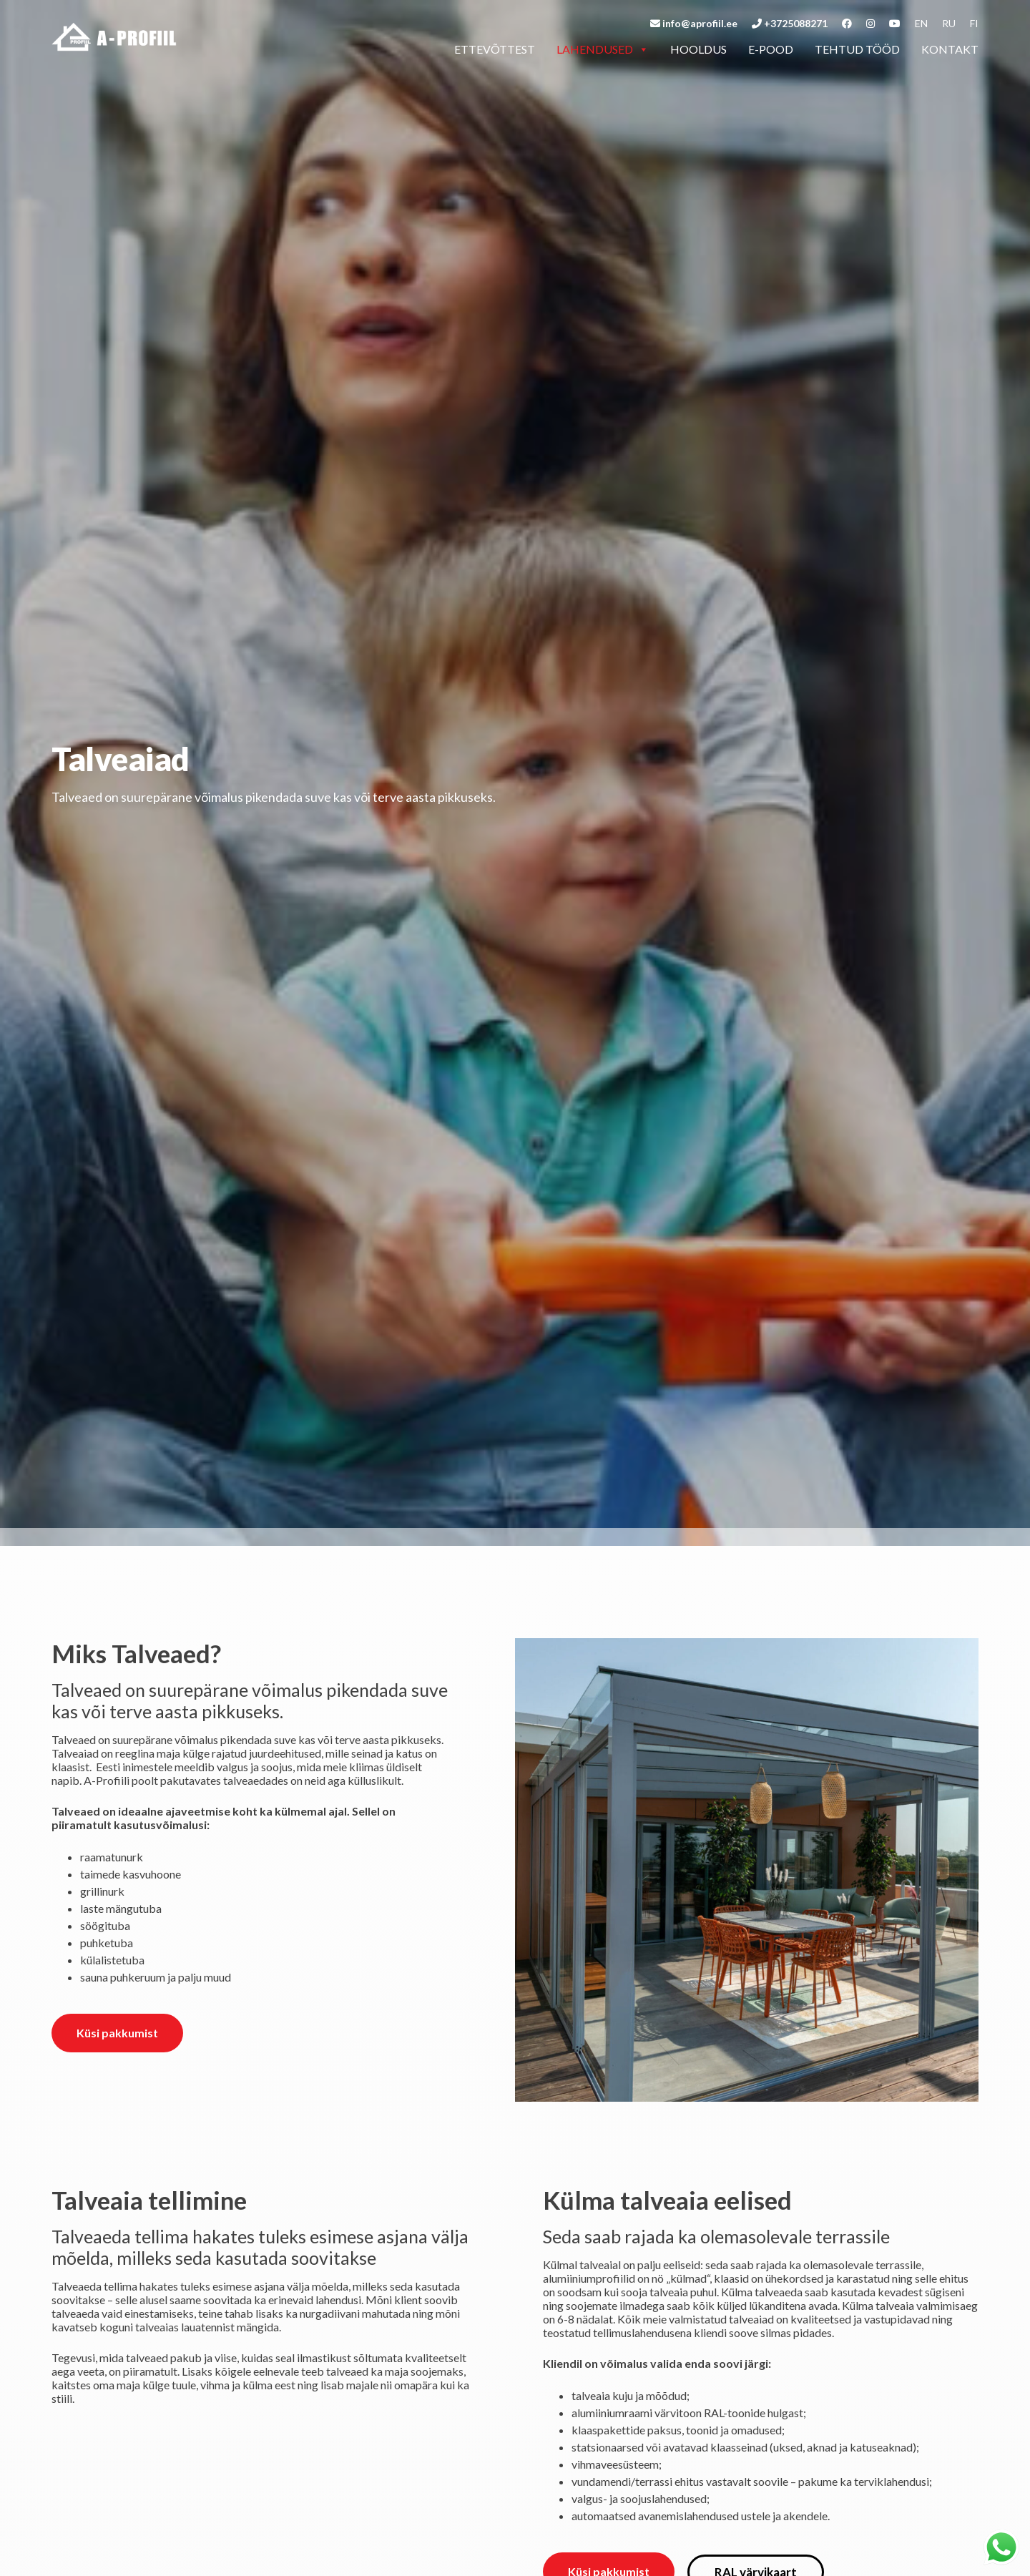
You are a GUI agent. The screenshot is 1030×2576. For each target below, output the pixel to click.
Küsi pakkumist (117, 2032)
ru (949, 23)
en (921, 23)
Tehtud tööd (857, 49)
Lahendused (602, 49)
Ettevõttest (494, 49)
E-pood (770, 49)
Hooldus (698, 49)
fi (974, 23)
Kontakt (949, 49)
